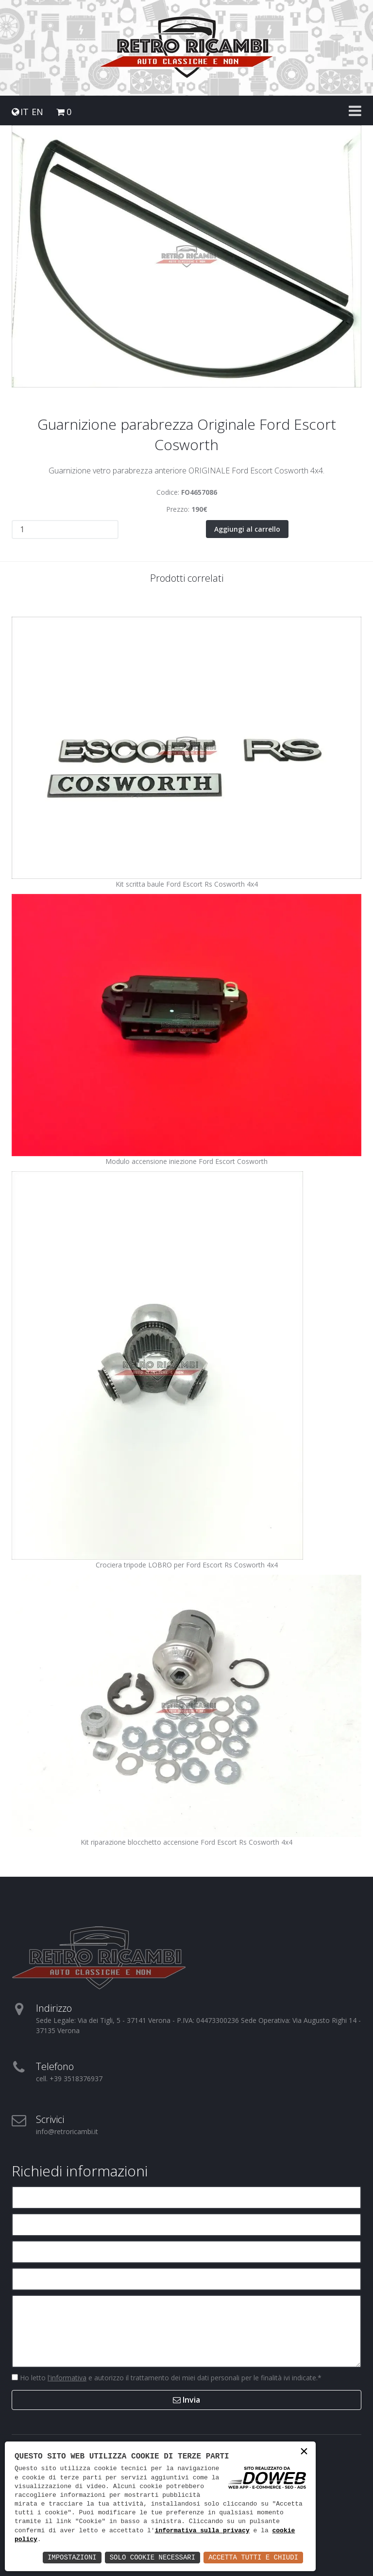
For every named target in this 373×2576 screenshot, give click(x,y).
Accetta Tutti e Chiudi (253, 2557)
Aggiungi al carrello (247, 528)
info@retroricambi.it (67, 2131)
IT (24, 112)
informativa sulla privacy (202, 2530)
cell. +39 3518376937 (69, 2078)
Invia (186, 2399)
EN (37, 112)
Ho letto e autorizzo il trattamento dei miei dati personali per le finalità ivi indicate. (170, 2377)
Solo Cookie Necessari (152, 2557)
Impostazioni (72, 2557)
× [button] (304, 2452)
